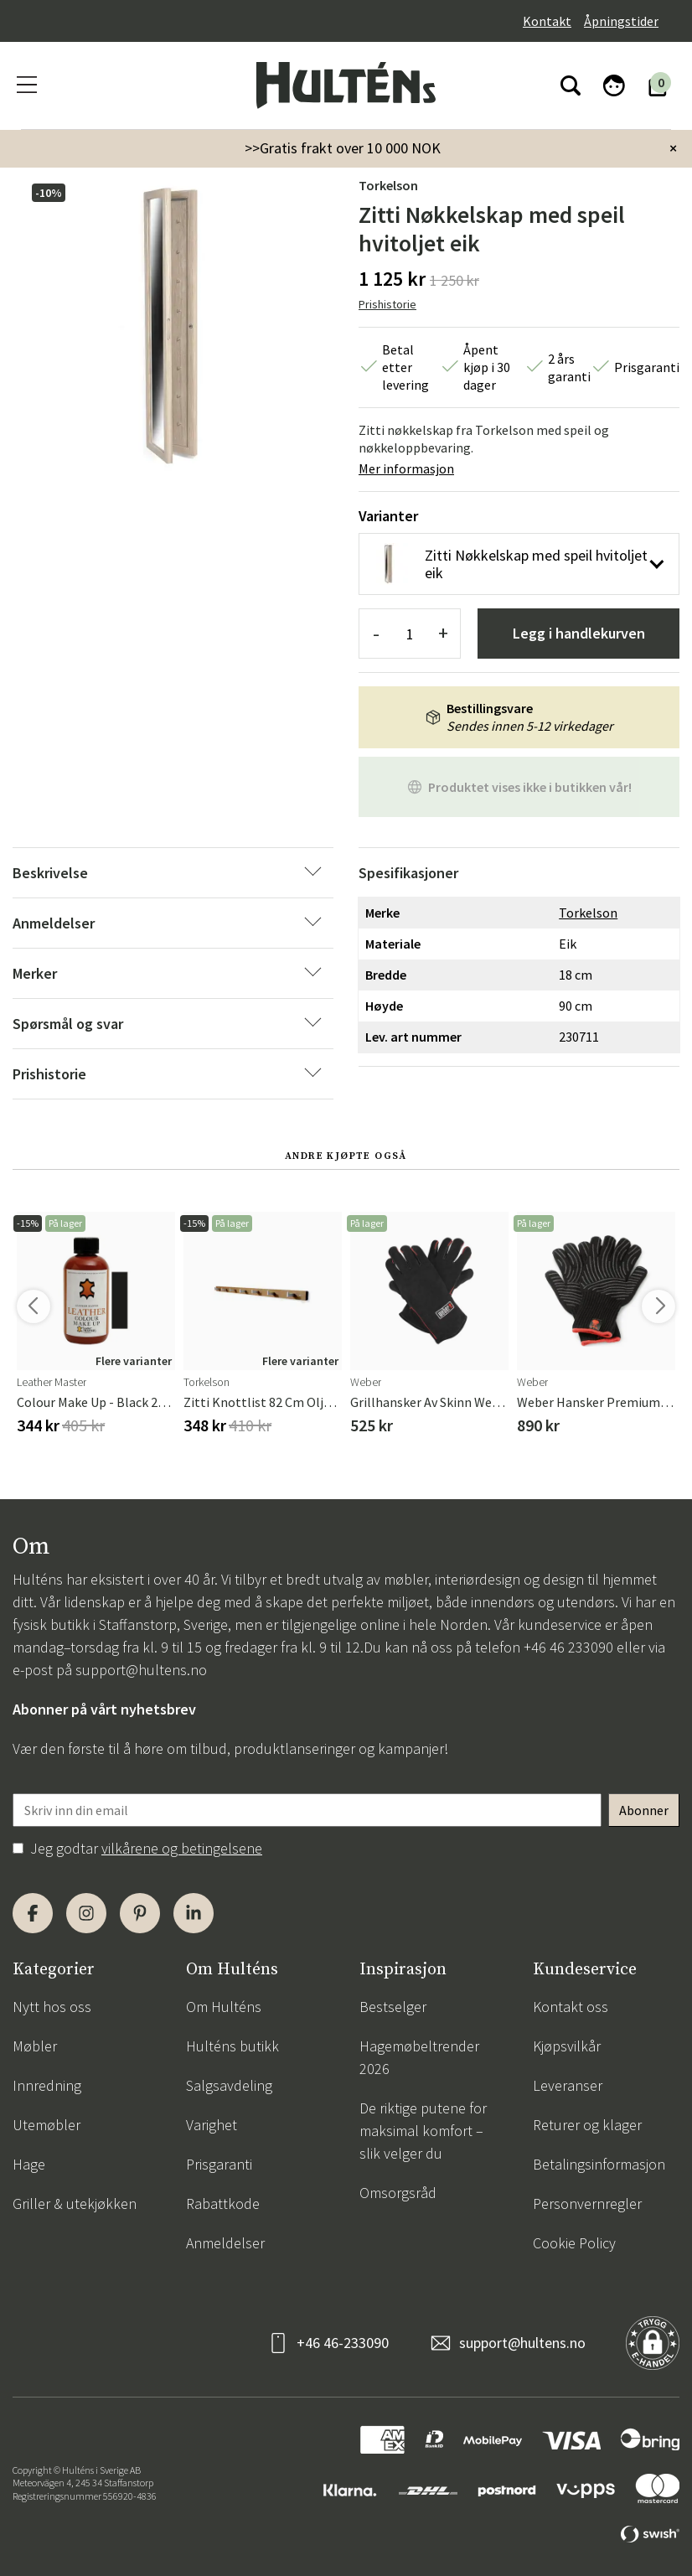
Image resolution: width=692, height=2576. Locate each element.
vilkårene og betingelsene (181, 1848)
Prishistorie (387, 304)
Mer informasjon (406, 468)
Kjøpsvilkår (567, 2046)
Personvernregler (587, 2203)
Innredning (47, 2085)
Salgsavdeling (229, 2085)
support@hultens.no (141, 1669)
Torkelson (388, 185)
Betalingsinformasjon (599, 2164)
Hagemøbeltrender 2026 (419, 2057)
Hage (29, 2164)
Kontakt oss (570, 2006)
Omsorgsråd (397, 2192)
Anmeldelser (225, 2243)
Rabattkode (223, 2203)
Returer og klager (587, 2124)
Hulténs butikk (232, 2046)
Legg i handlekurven (579, 633)
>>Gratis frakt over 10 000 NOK (343, 148)
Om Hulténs (223, 2006)
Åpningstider (621, 21)
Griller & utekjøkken (75, 2203)
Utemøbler (46, 2124)
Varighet (211, 2124)
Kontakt (547, 21)
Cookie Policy (574, 2243)
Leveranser (567, 2085)
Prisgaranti (219, 2164)
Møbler (35, 2046)
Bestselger (392, 2006)
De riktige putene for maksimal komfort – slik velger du (423, 2130)
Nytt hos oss (52, 2006)
